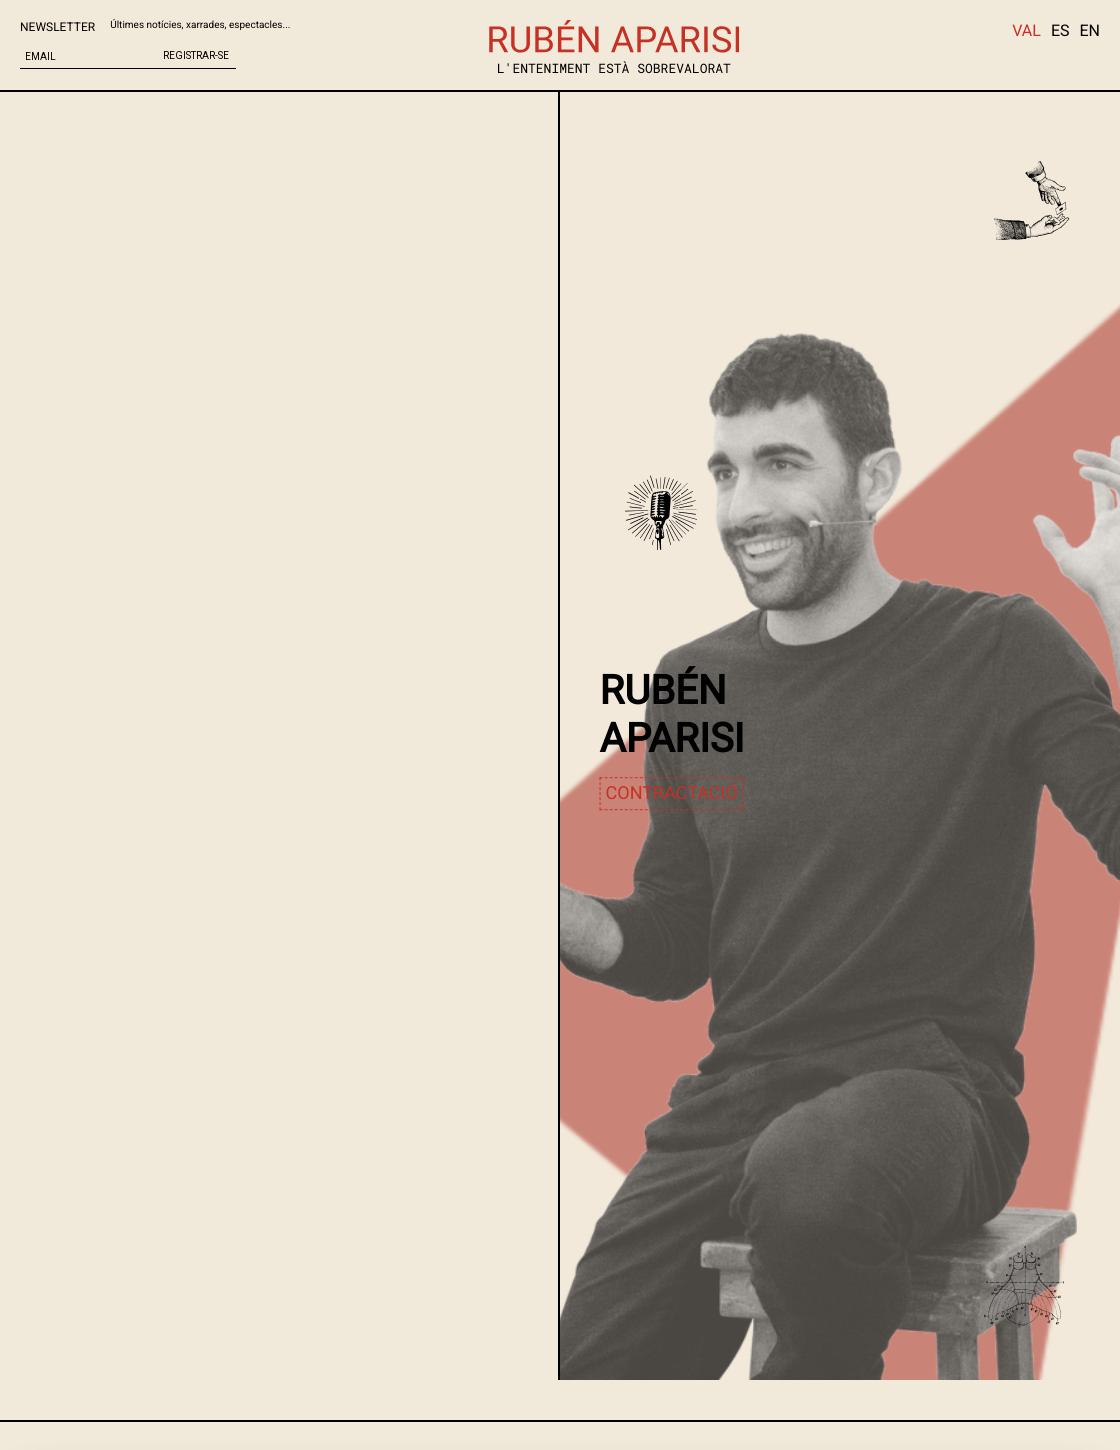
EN (1089, 30)
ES (1060, 30)
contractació (672, 793)
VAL (1026, 30)
